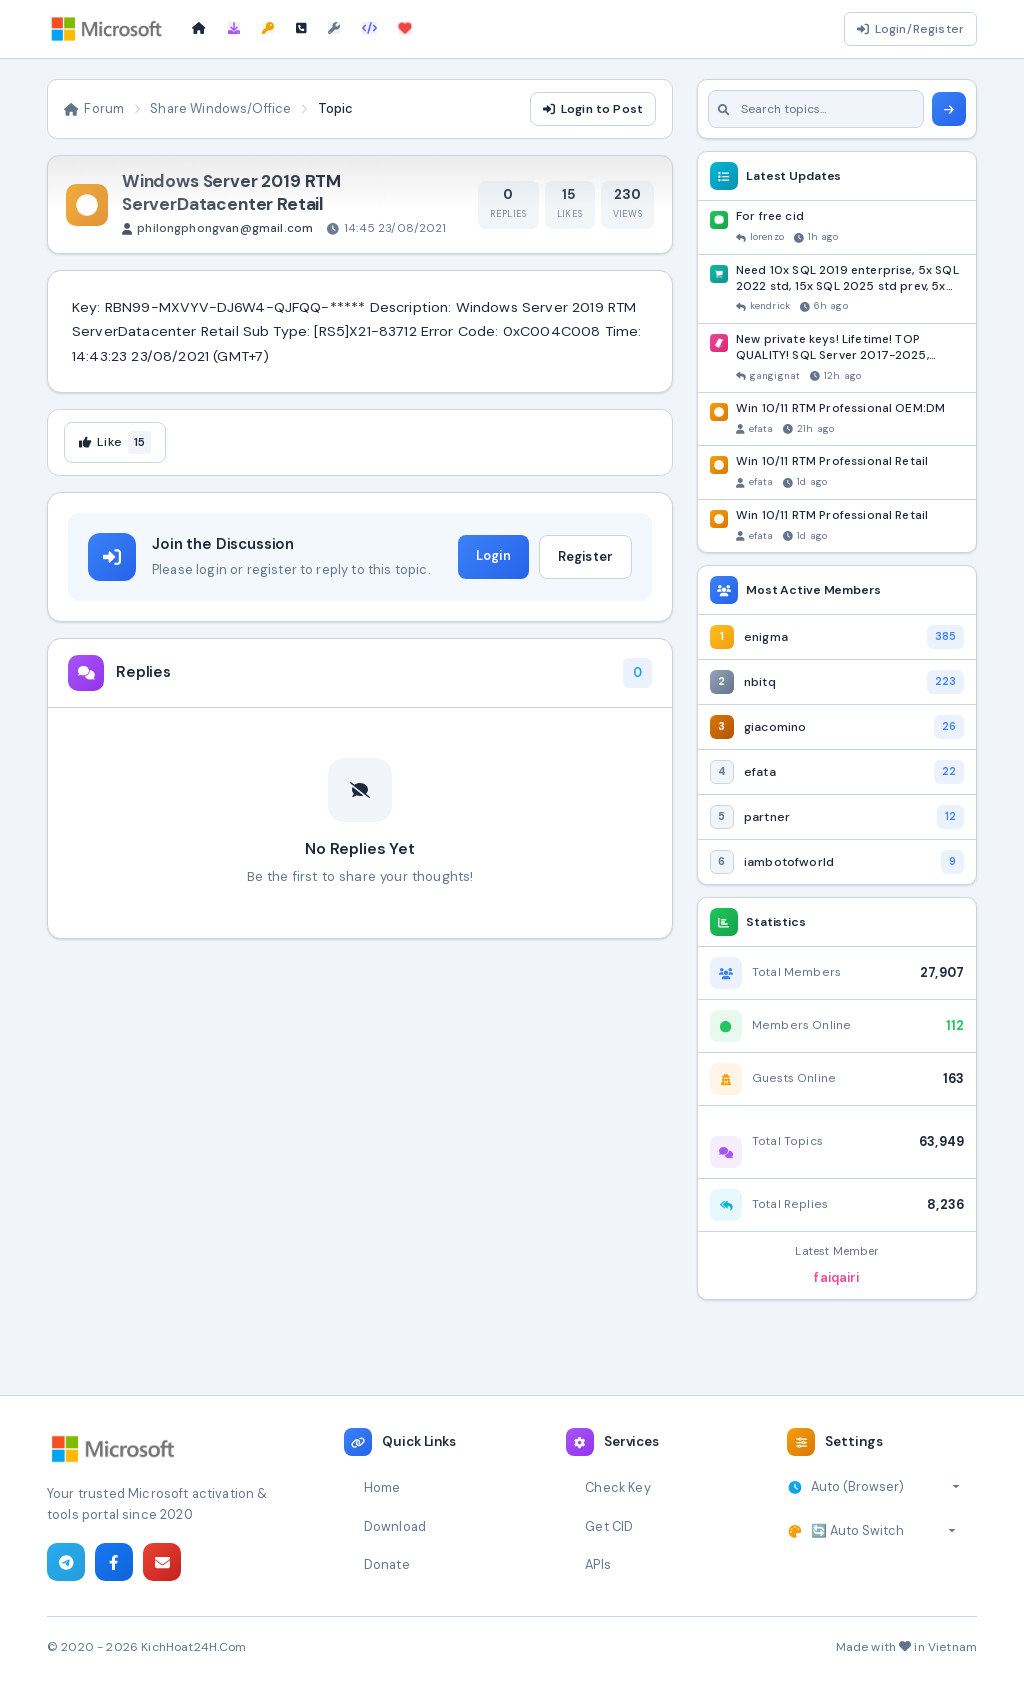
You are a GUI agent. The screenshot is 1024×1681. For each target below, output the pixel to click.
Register (585, 556)
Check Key (617, 1487)
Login (493, 555)
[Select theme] (883, 1531)
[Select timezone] (885, 1487)
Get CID (609, 1526)
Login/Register (910, 29)
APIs (598, 1564)
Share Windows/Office (220, 108)
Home (382, 1487)
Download (395, 1526)
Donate (387, 1564)
